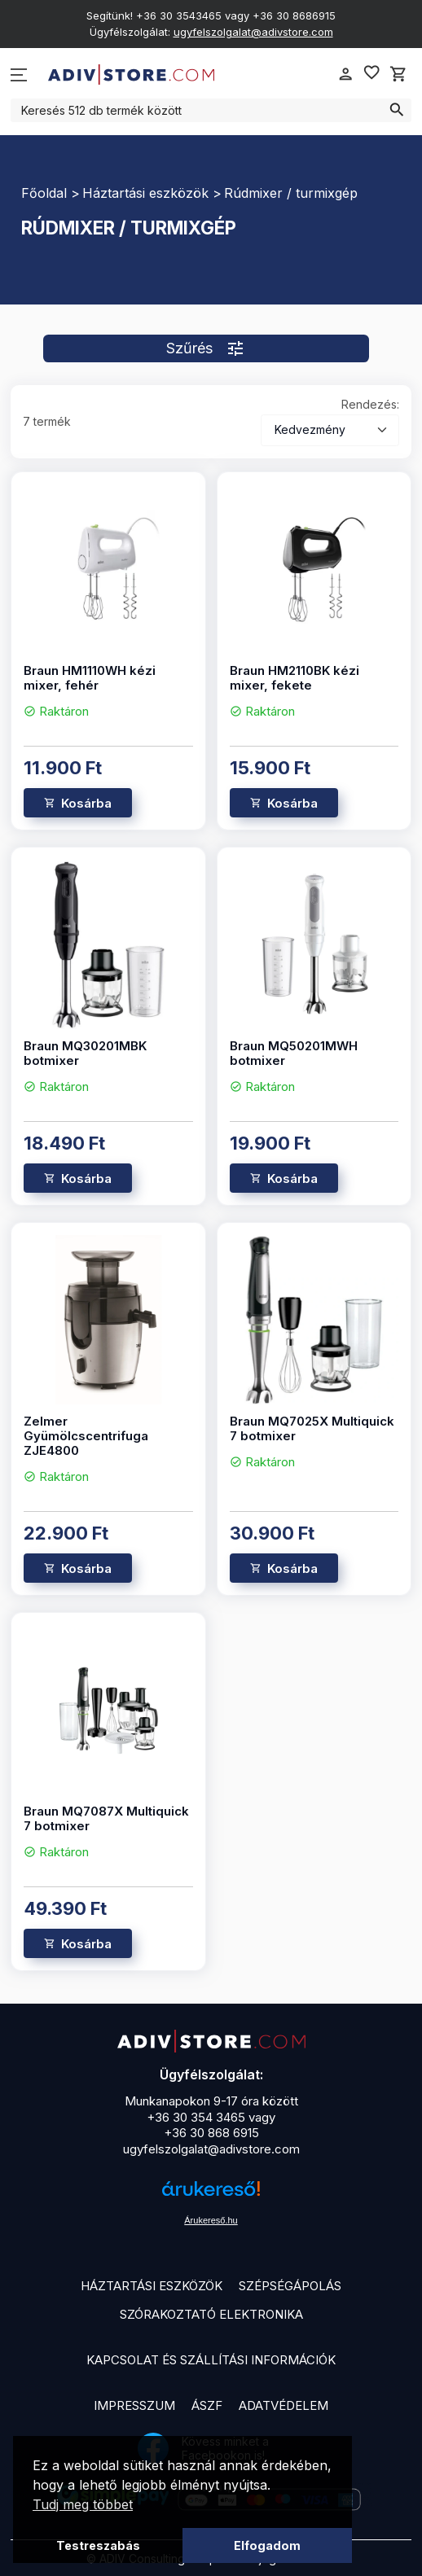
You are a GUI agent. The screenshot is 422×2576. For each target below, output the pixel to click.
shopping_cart (398, 74)
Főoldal (44, 193)
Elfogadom (267, 2545)
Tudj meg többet (83, 2504)
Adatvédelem (283, 2405)
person (345, 74)
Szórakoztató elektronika (211, 2314)
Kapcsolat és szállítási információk (211, 2360)
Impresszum (134, 2405)
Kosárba (86, 803)
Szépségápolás (290, 2285)
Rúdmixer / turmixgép (291, 193)
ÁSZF (206, 2405)
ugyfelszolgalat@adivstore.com (253, 31)
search (396, 110)
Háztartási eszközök (145, 193)
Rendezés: (370, 404)
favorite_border (371, 72)
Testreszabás (98, 2545)
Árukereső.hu (210, 2220)
